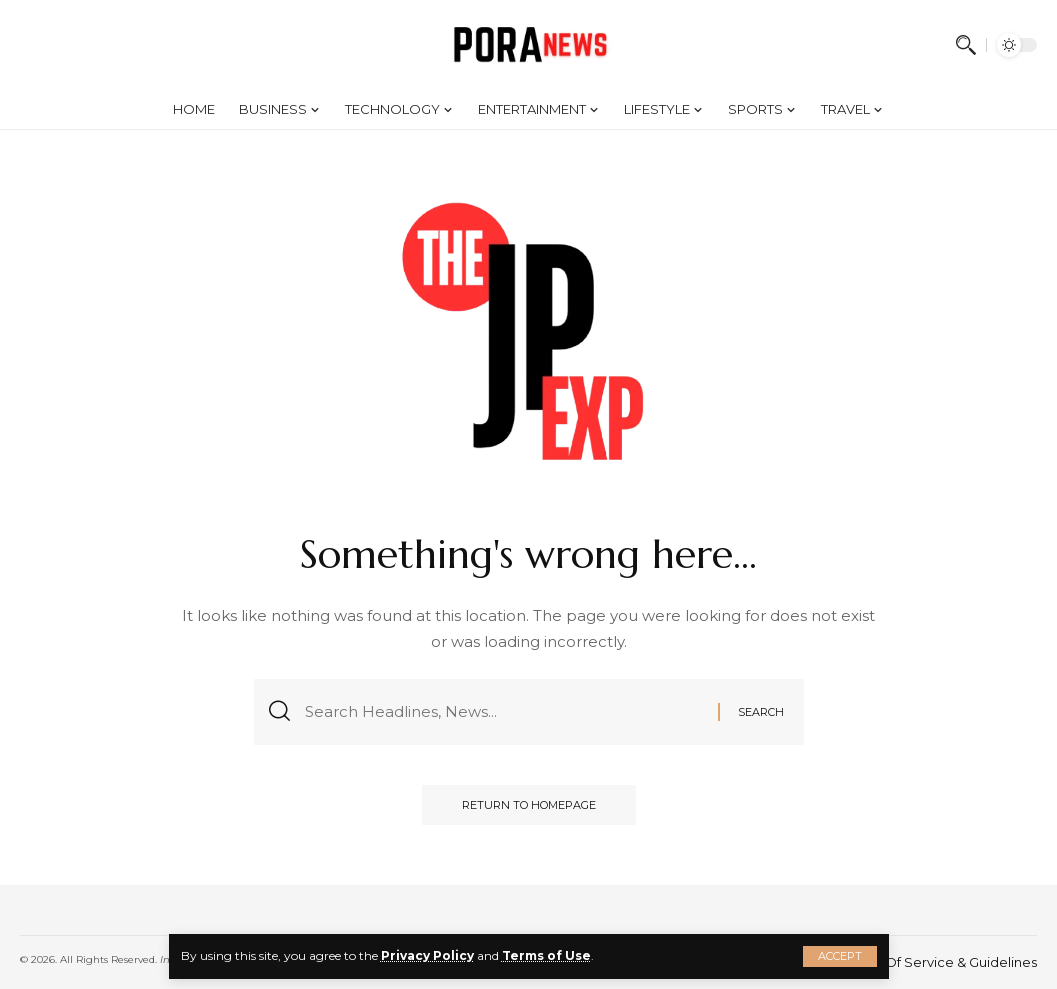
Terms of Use (546, 955)
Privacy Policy (427, 955)
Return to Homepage (529, 805)
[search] (966, 45)
